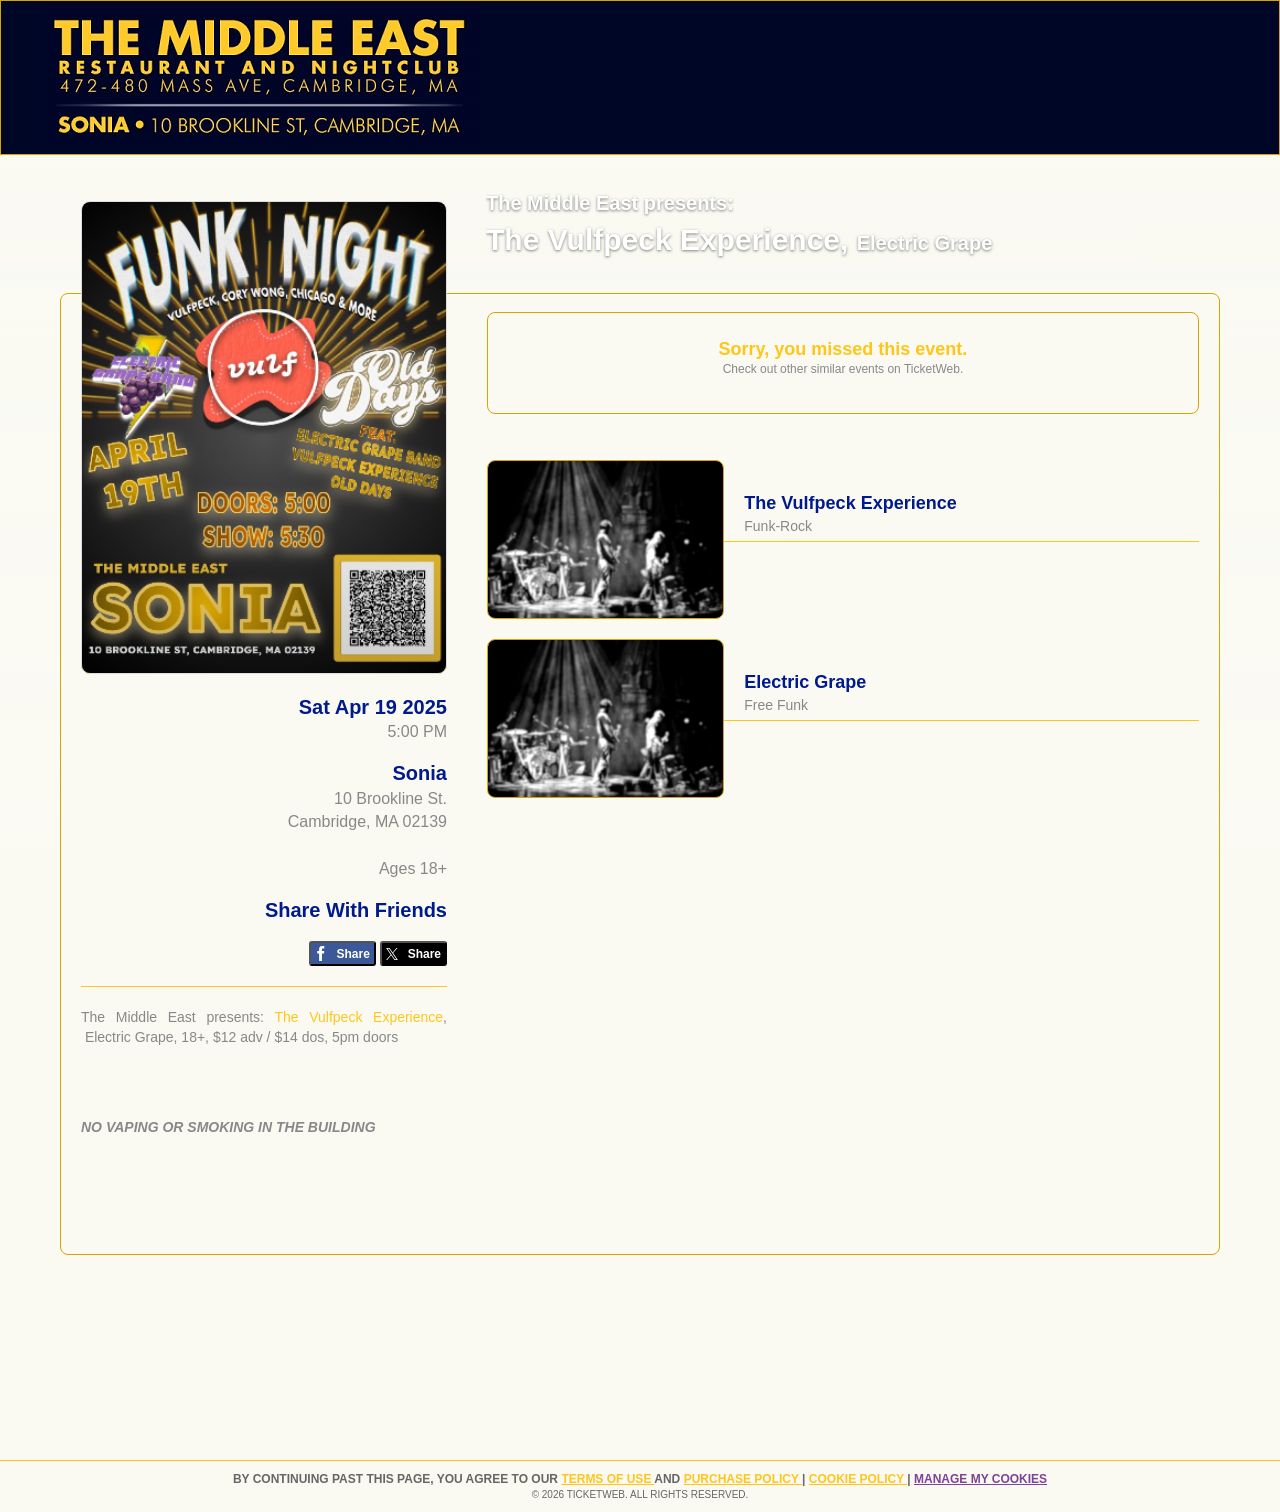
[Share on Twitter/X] (413, 953)
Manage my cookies (980, 1479)
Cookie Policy (858, 1479)
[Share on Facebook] (342, 953)
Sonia (420, 773)
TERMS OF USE (607, 1479)
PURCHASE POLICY (743, 1479)
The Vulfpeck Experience (358, 1017)
